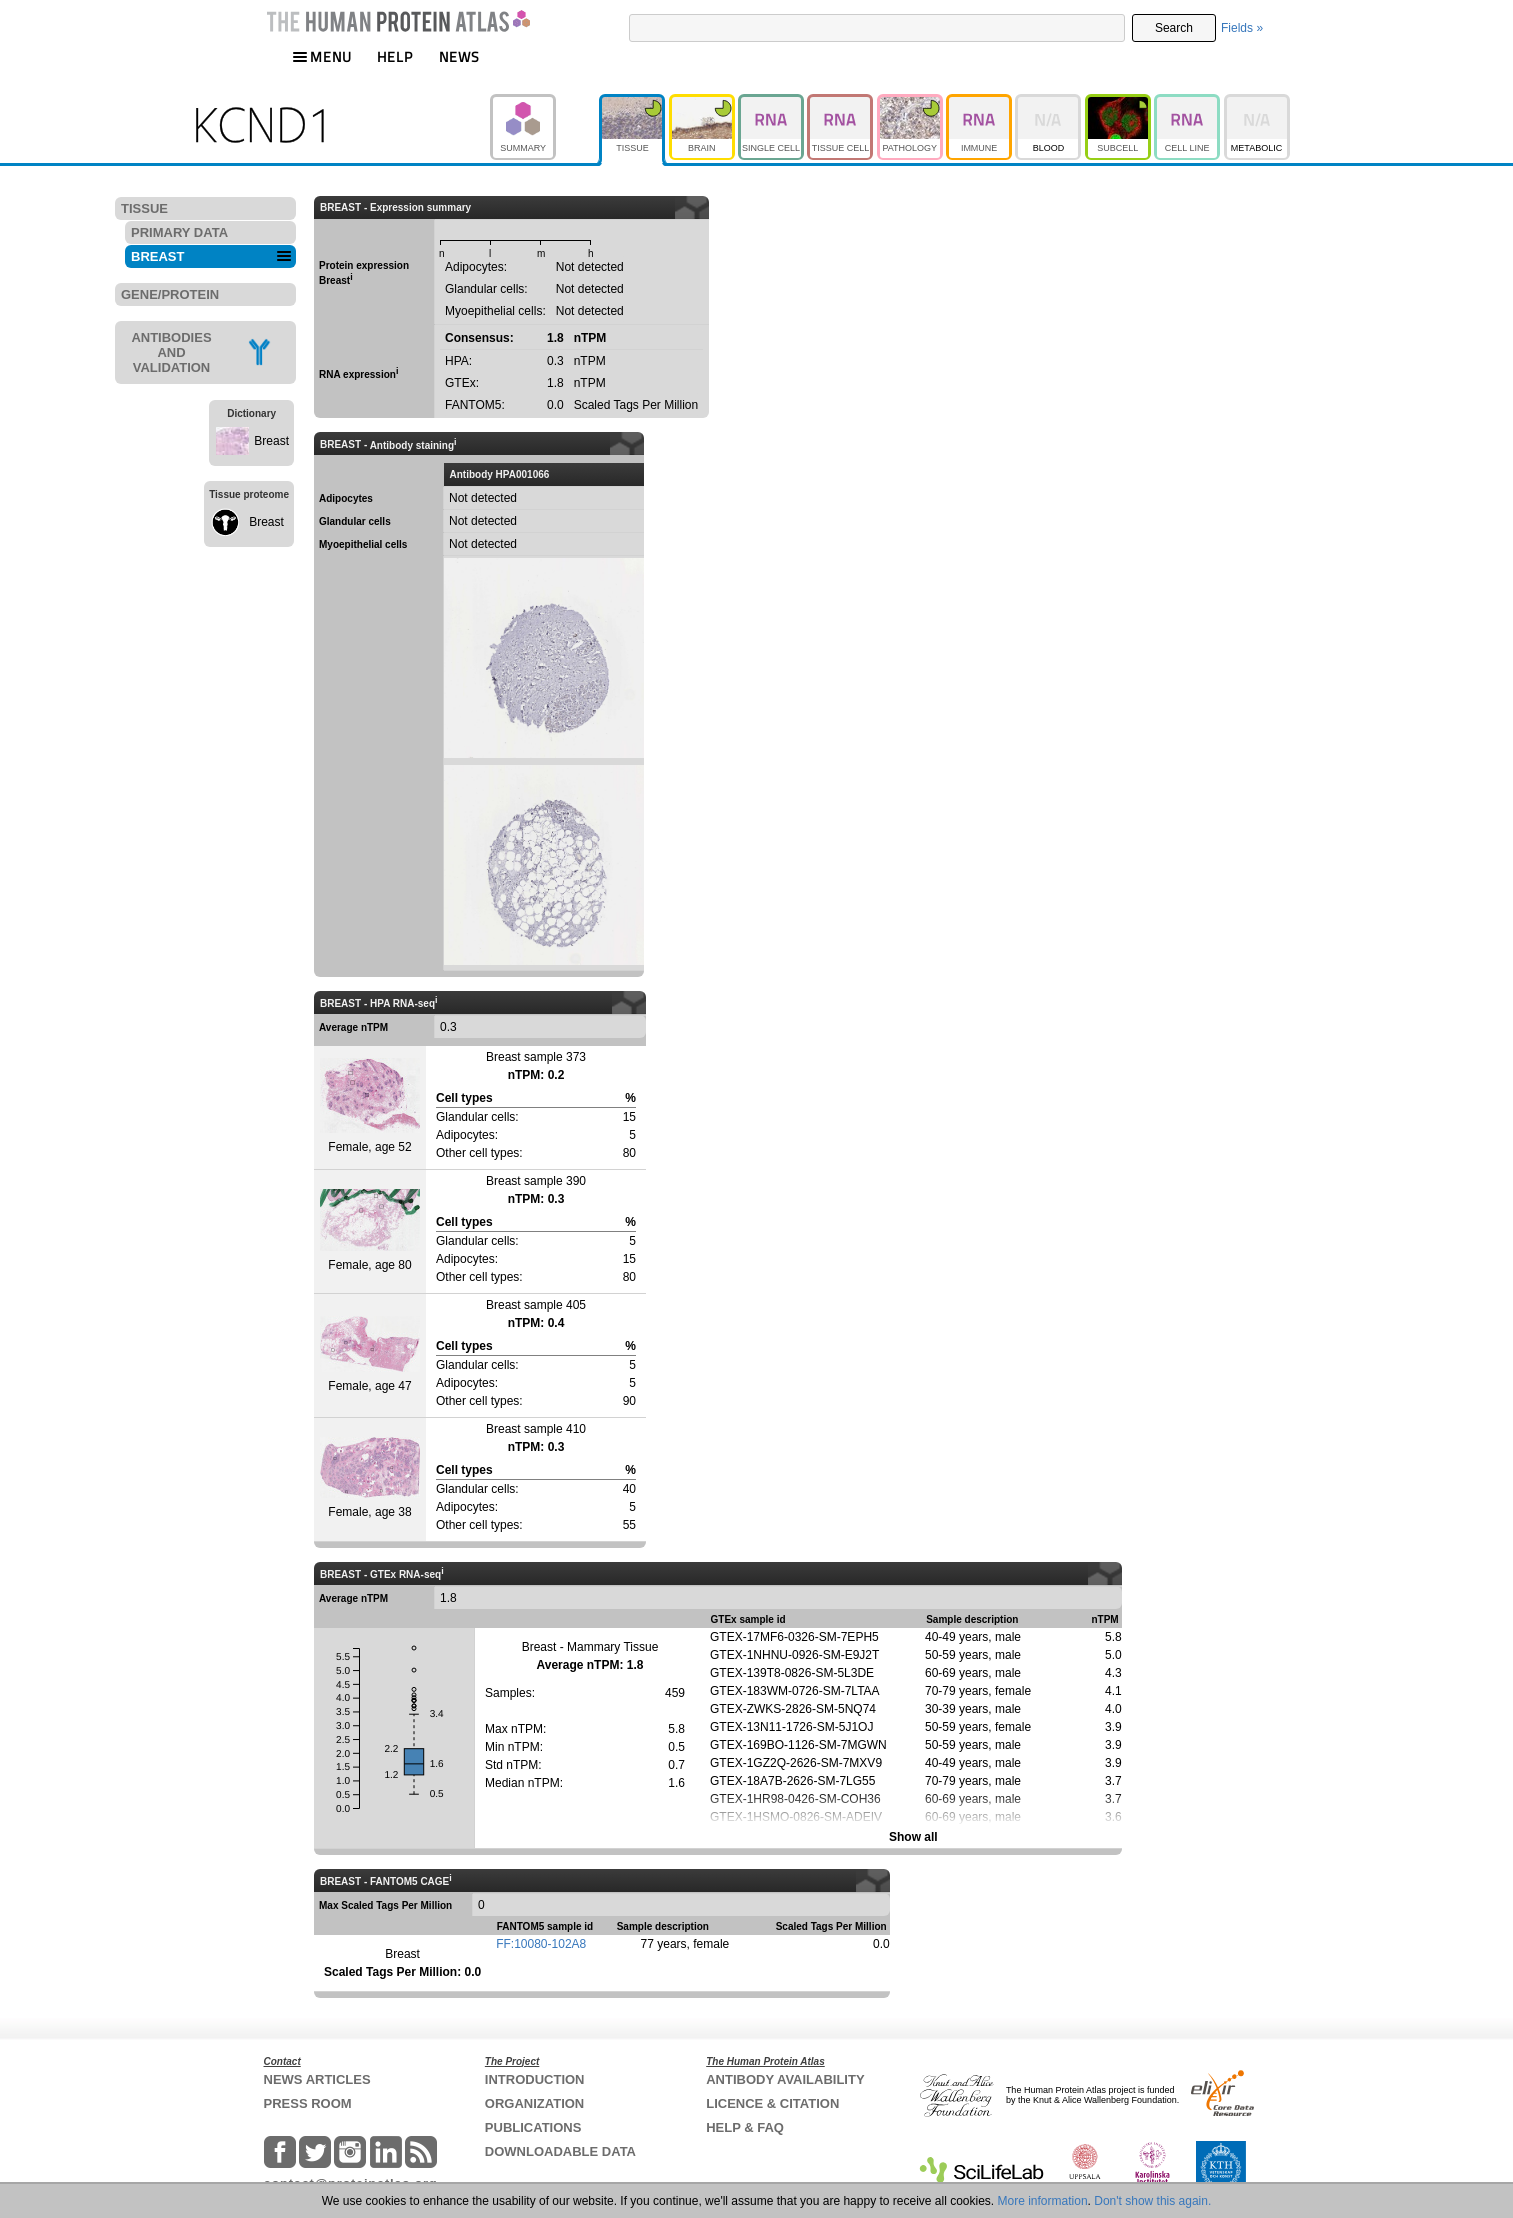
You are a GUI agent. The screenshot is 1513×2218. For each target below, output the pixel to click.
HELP (395, 56)
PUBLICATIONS (533, 2127)
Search (1174, 28)
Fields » (1242, 28)
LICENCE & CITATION (772, 2103)
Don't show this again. (1152, 2201)
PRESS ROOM (308, 2103)
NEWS (459, 56)
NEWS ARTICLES (317, 2079)
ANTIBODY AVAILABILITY (785, 2079)
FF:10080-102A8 (541, 1944)
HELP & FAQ (745, 2127)
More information (1043, 2201)
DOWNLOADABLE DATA (560, 2151)
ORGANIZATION (534, 2103)
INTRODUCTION (535, 2079)
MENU (322, 56)
